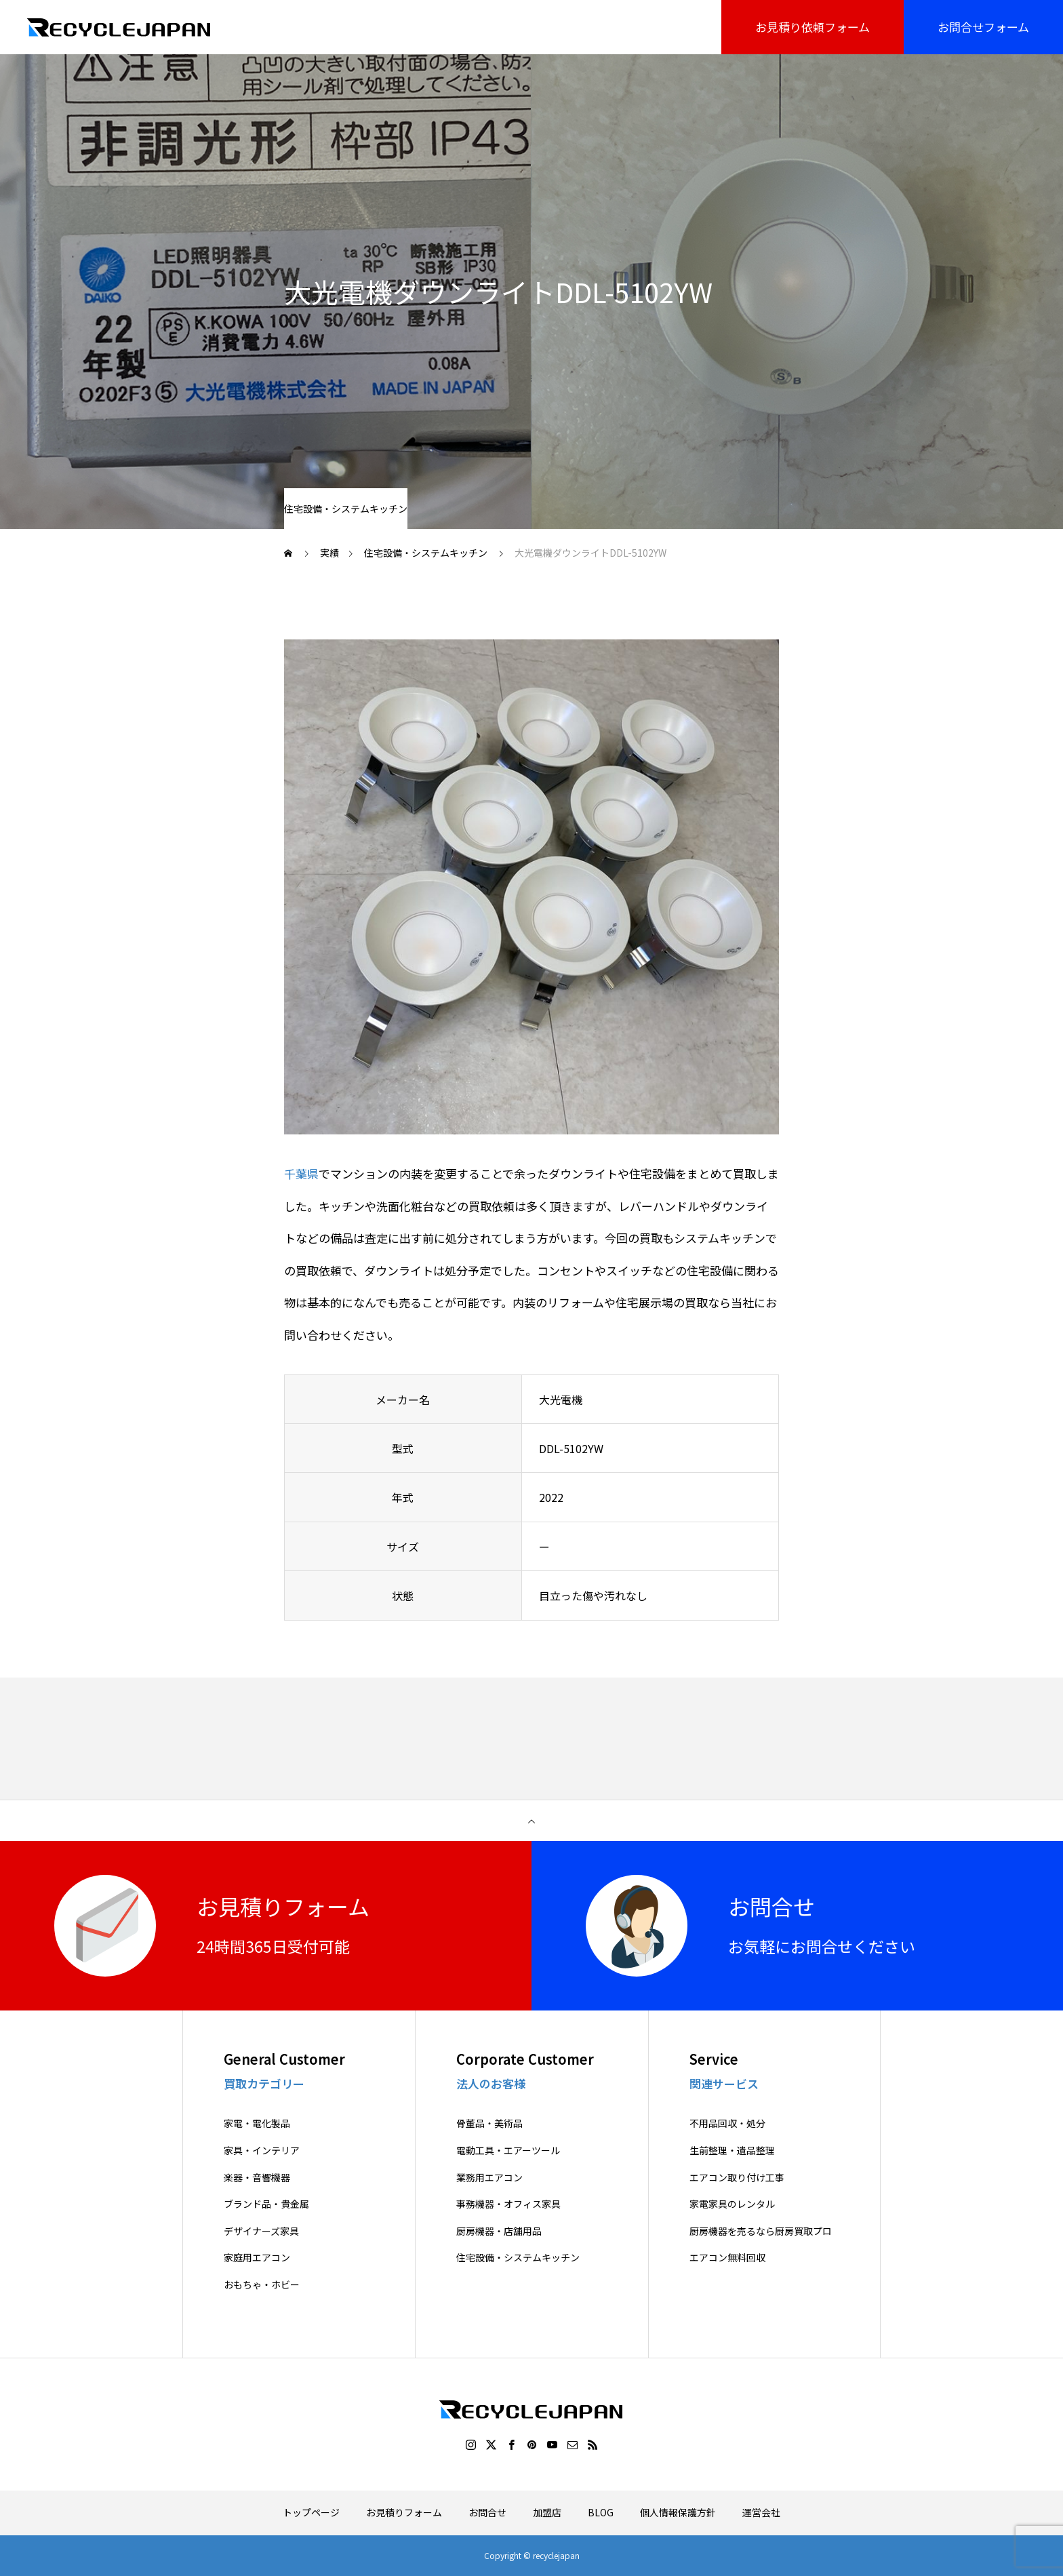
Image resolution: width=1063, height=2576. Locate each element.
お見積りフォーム (404, 2512)
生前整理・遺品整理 (732, 2150)
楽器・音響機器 (257, 2177)
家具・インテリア (262, 2150)
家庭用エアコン (257, 2257)
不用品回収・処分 (727, 2123)
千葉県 (301, 1173)
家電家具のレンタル (732, 2204)
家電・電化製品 (257, 2123)
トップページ (311, 2512)
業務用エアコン (489, 2177)
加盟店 (547, 2512)
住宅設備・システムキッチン (345, 508)
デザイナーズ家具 (261, 2231)
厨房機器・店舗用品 (499, 2231)
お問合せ (487, 2512)
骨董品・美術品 (489, 2123)
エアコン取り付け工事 (736, 2177)
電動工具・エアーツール (508, 2150)
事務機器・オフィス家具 (508, 2204)
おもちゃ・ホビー (262, 2284)
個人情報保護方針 (678, 2512)
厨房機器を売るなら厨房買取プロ (760, 2231)
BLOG (601, 2512)
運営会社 (761, 2512)
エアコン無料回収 (727, 2257)
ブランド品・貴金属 (266, 2204)
